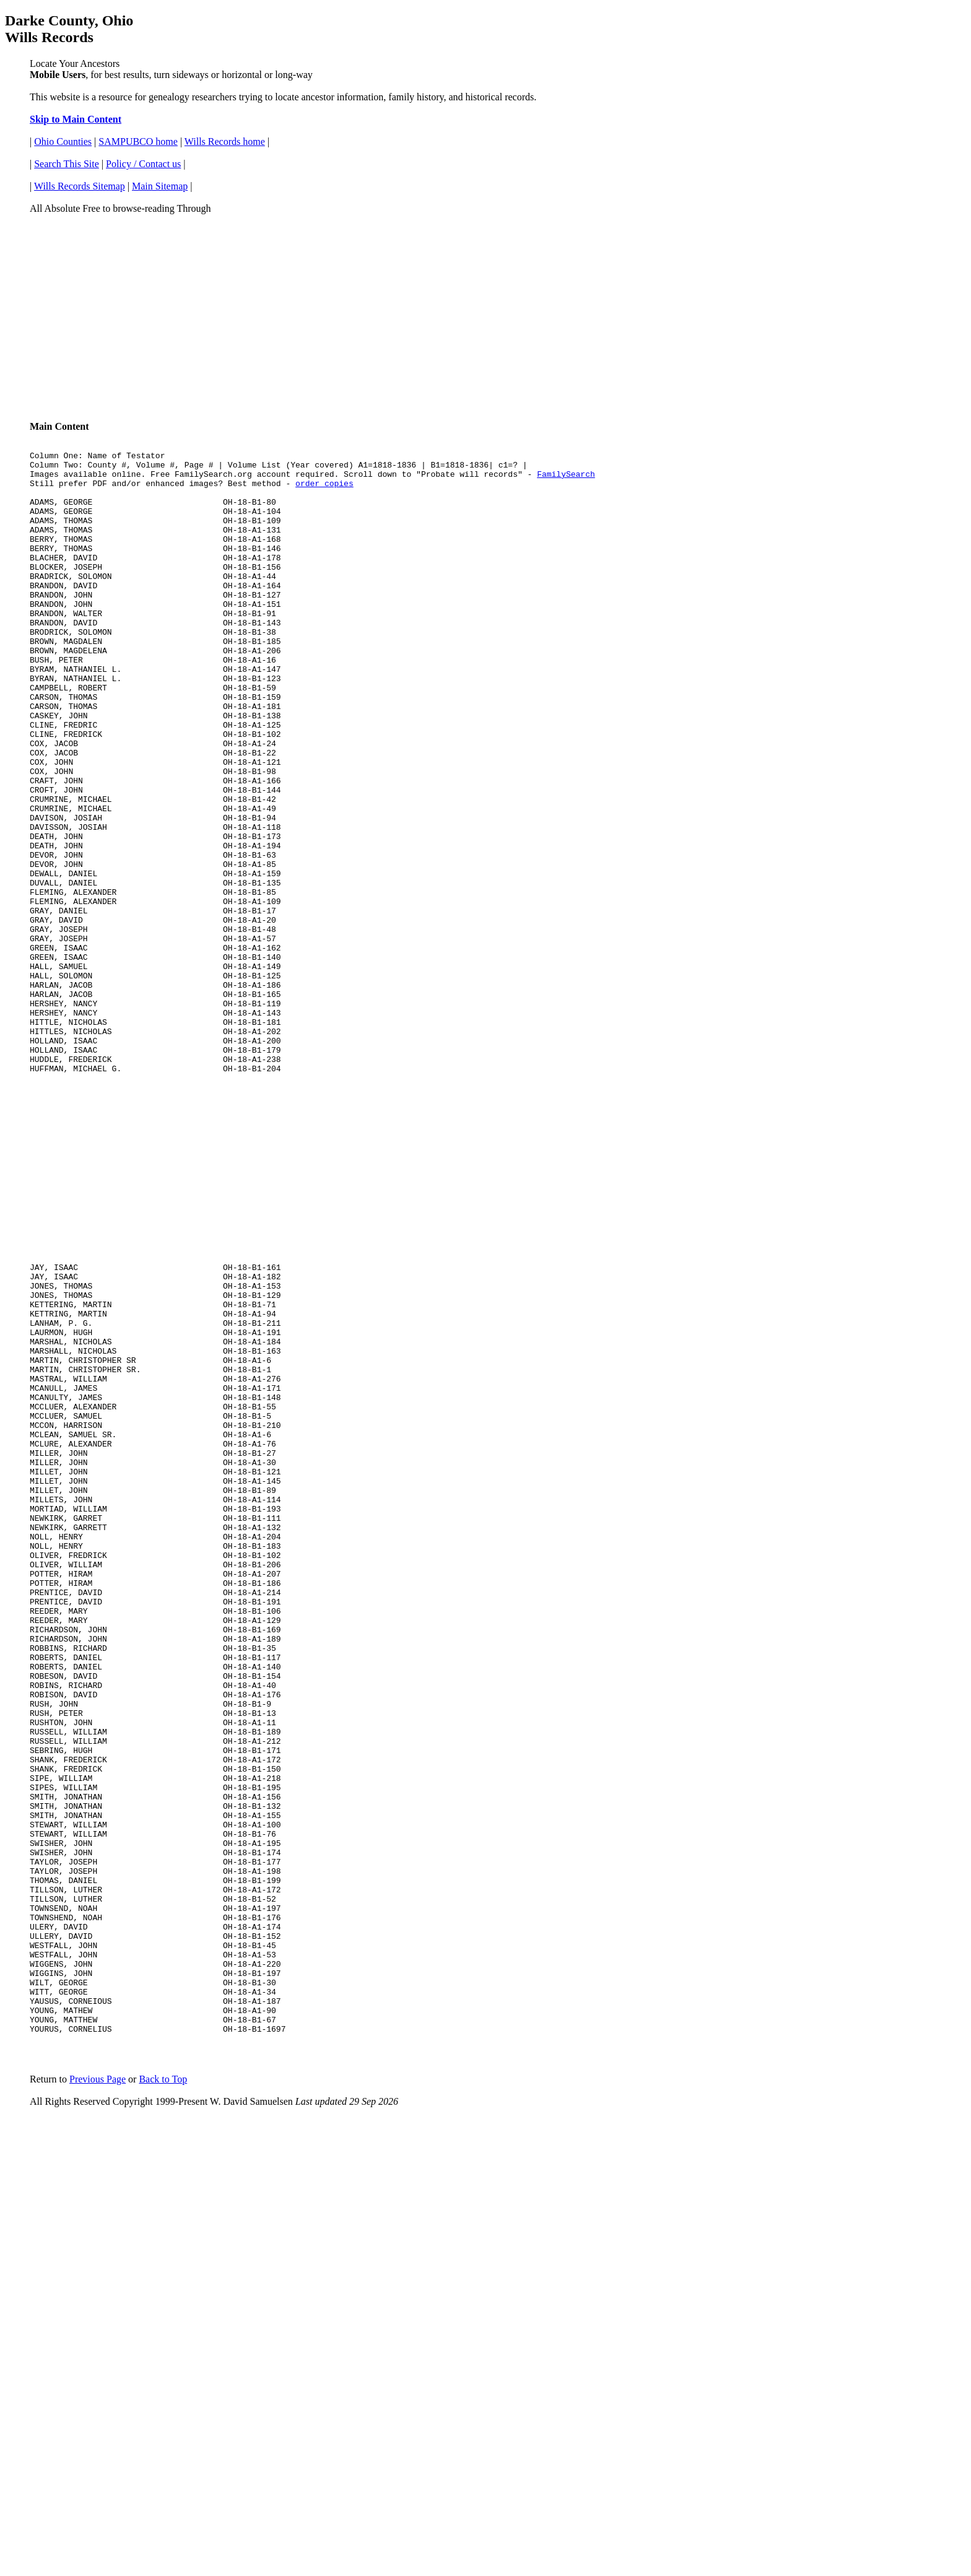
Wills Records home (225, 141)
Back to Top (163, 2359)
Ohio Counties (63, 141)
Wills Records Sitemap (79, 186)
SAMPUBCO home (138, 141)
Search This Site (66, 164)
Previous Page (97, 2359)
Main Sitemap (160, 186)
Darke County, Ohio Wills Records (69, 28)
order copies (324, 490)
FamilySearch (566, 479)
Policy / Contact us (143, 164)
